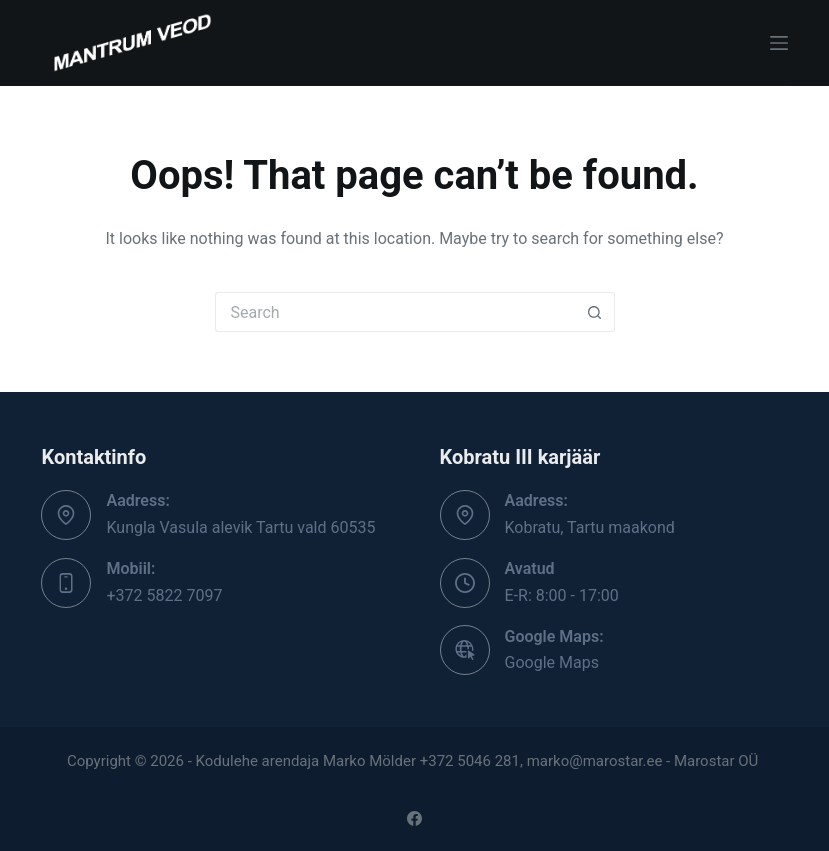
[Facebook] (414, 818)
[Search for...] (395, 312)
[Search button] (595, 312)
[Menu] (779, 43)
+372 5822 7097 (164, 595)
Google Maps (552, 662)
